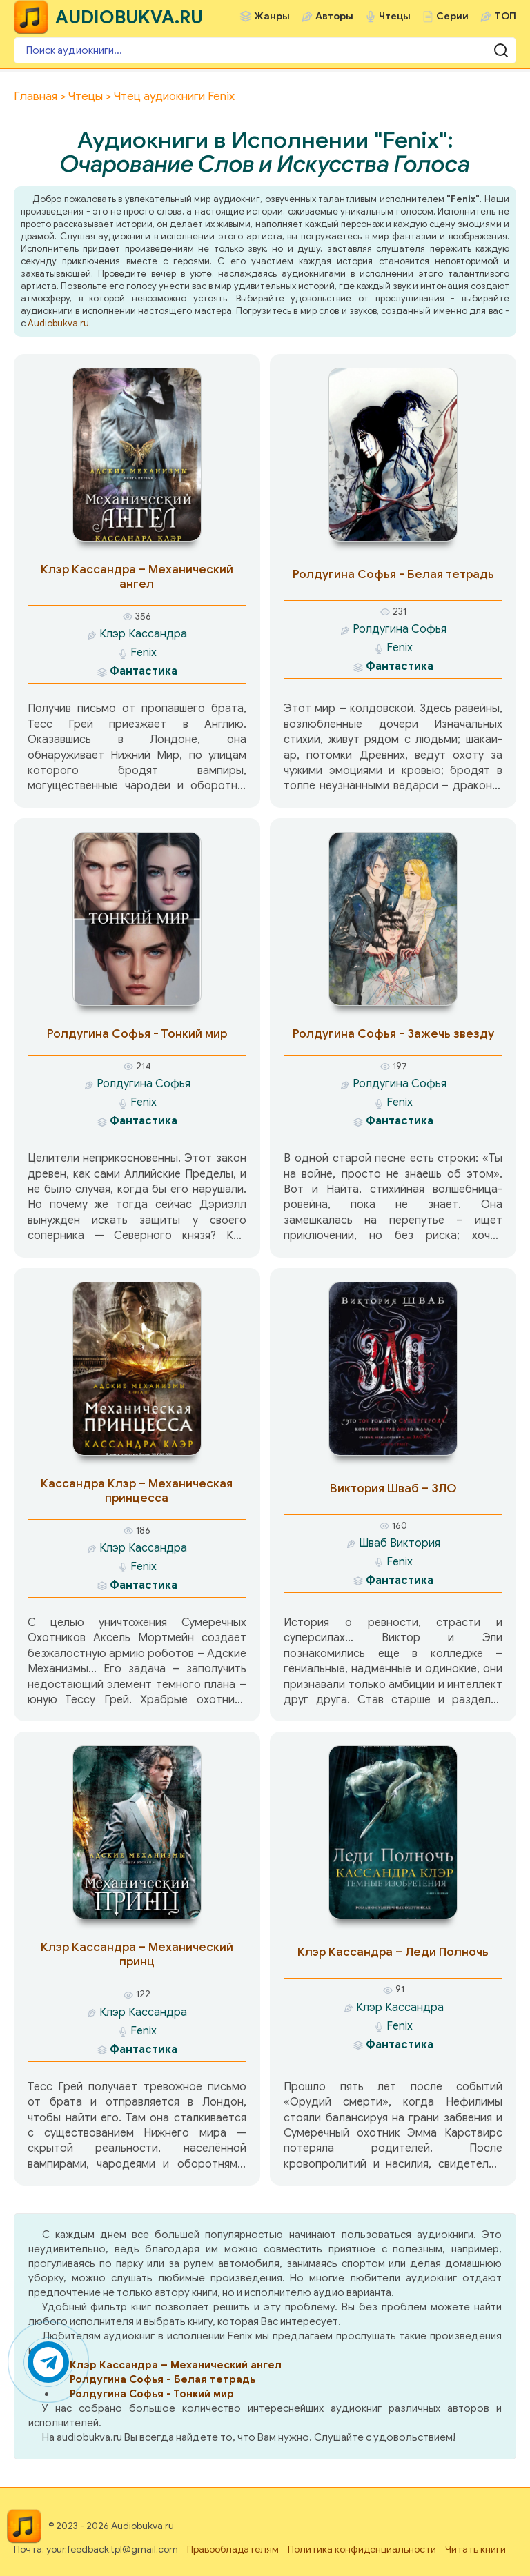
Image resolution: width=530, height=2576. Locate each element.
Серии (452, 16)
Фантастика (143, 671)
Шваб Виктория (399, 1543)
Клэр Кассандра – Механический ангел (137, 576)
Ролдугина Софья (399, 629)
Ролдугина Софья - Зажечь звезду (393, 1034)
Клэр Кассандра (143, 634)
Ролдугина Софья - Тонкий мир (137, 1034)
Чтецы (395, 16)
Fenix (143, 653)
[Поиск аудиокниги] (265, 50)
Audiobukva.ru (58, 323)
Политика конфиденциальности (362, 2549)
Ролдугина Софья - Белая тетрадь (393, 574)
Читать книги (475, 2549)
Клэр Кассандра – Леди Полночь (393, 1952)
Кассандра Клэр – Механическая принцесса (137, 1490)
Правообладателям (233, 2549)
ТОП (505, 16)
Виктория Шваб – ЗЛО (393, 1488)
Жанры (272, 16)
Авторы (334, 16)
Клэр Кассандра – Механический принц (137, 1954)
